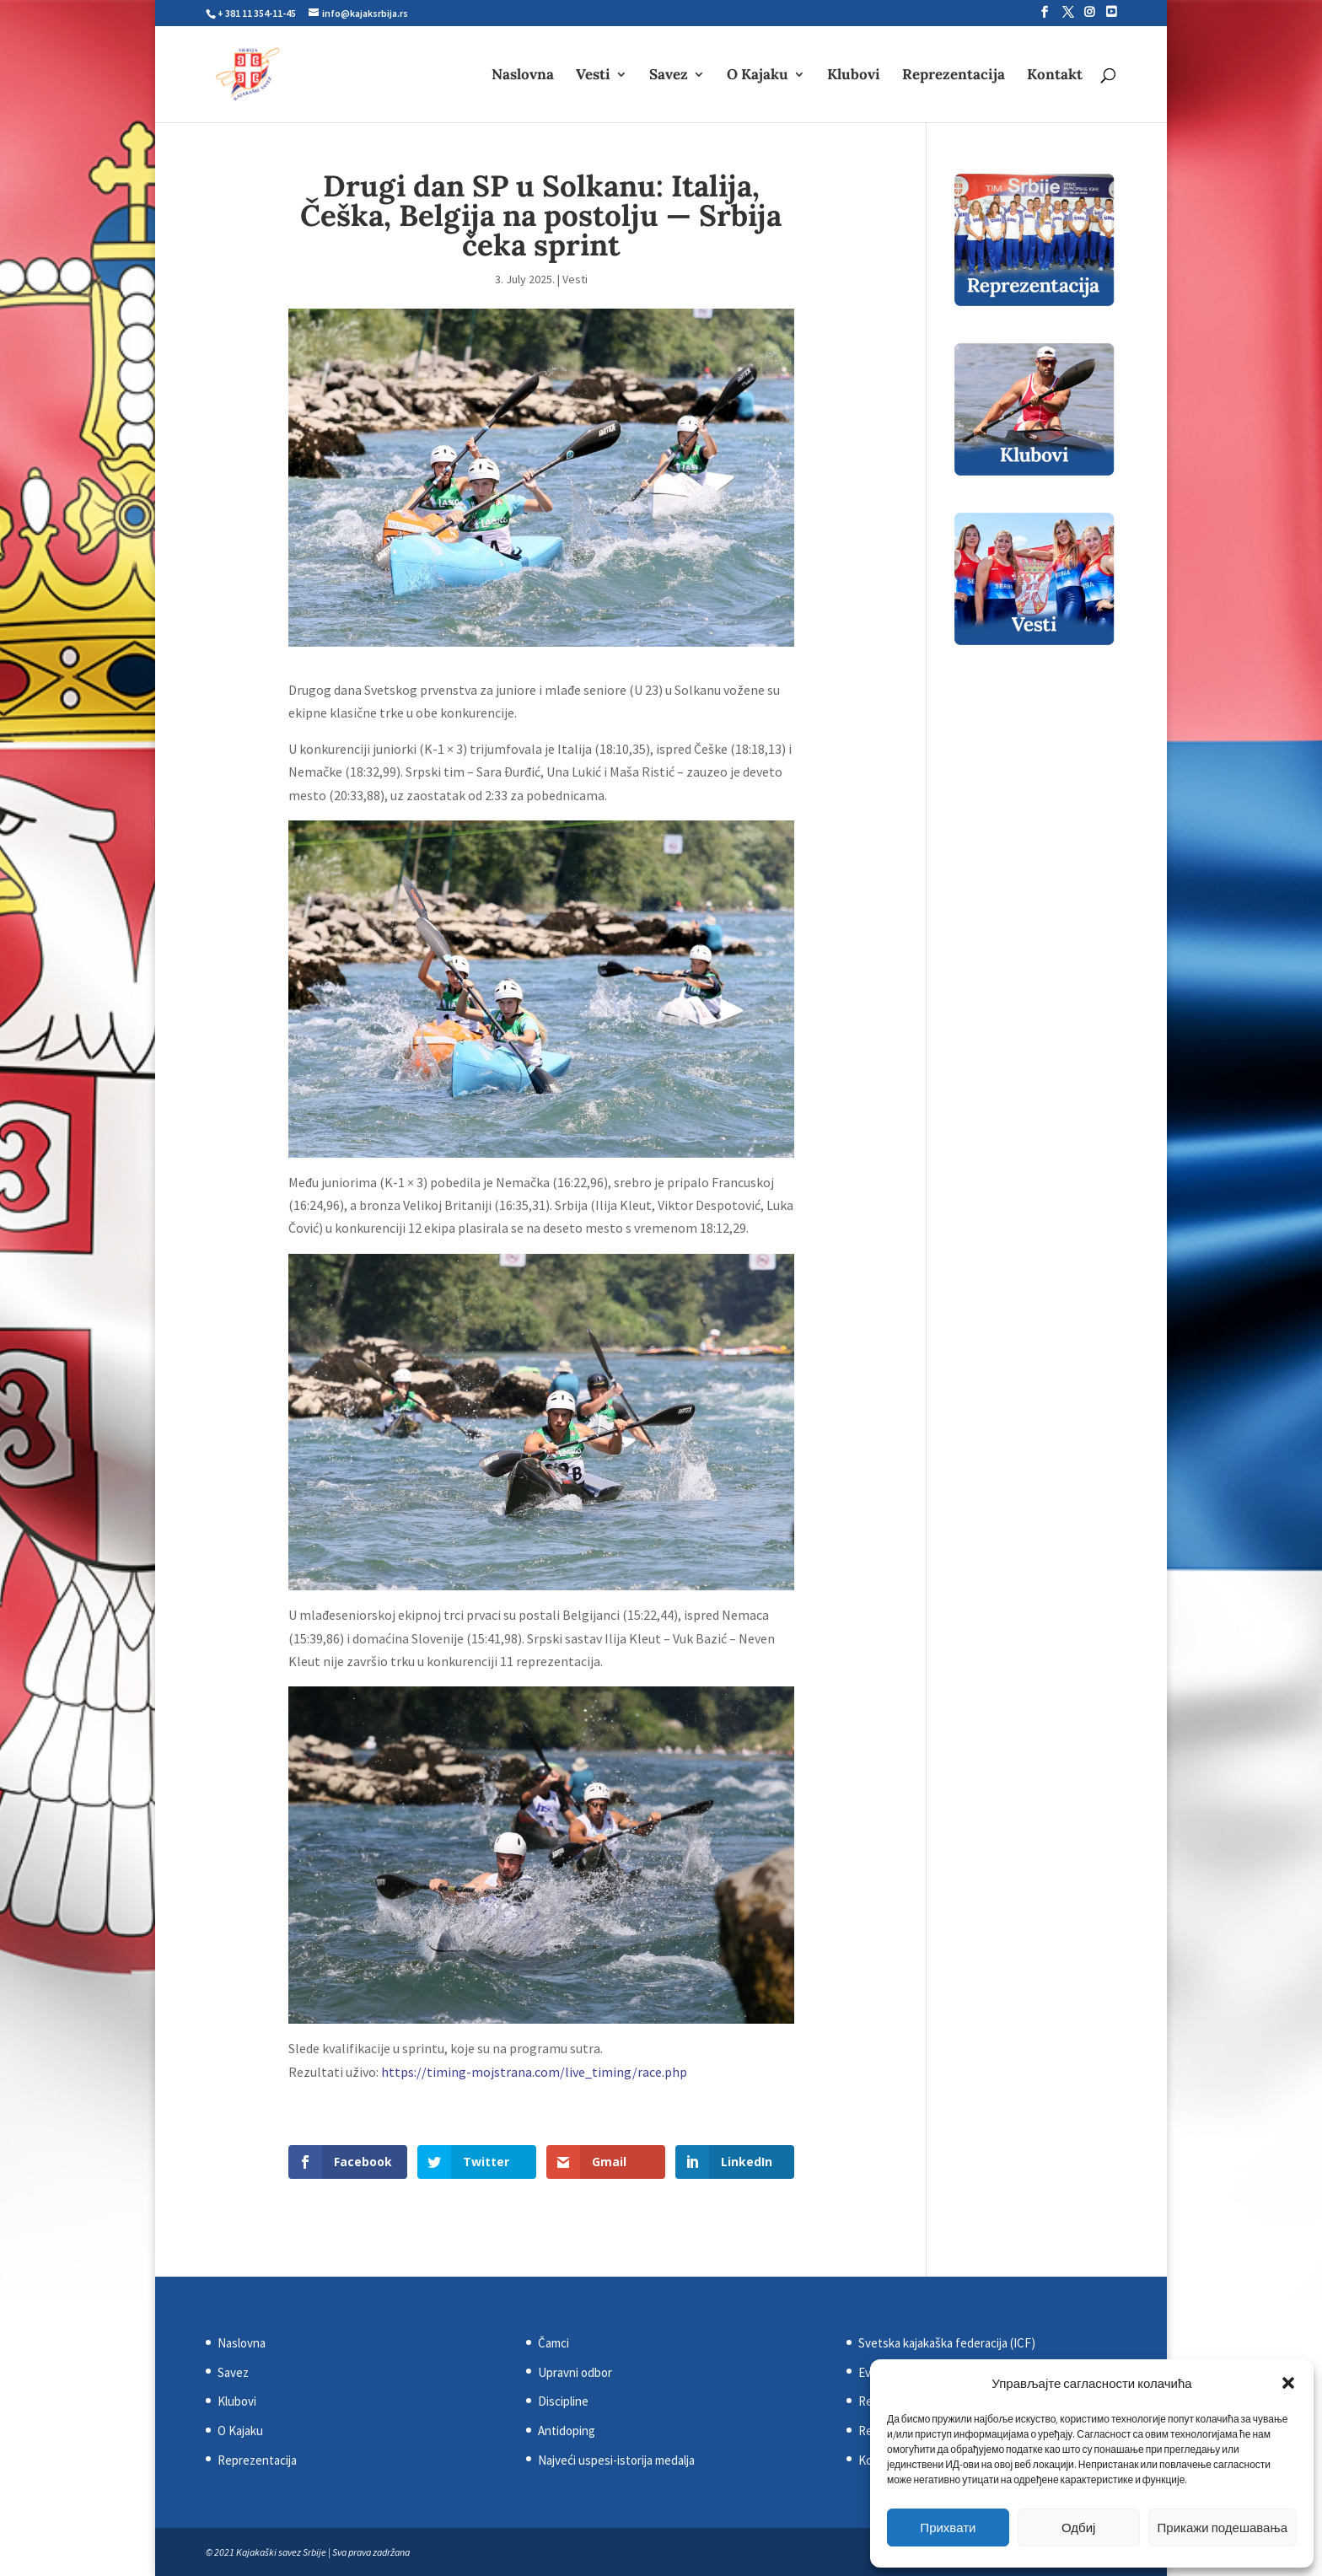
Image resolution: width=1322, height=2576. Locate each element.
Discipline (563, 2401)
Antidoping (566, 2431)
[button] (1288, 2382)
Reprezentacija (953, 75)
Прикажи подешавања (1222, 2528)
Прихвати (947, 2528)
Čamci (553, 2343)
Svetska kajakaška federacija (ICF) (946, 2343)
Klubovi (853, 75)
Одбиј (1078, 2528)
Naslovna (523, 75)
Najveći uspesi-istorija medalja (616, 2460)
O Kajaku (757, 75)
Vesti (593, 75)
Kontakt (1055, 75)
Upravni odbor (575, 2372)
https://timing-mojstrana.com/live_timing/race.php (534, 2071)
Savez (668, 75)
